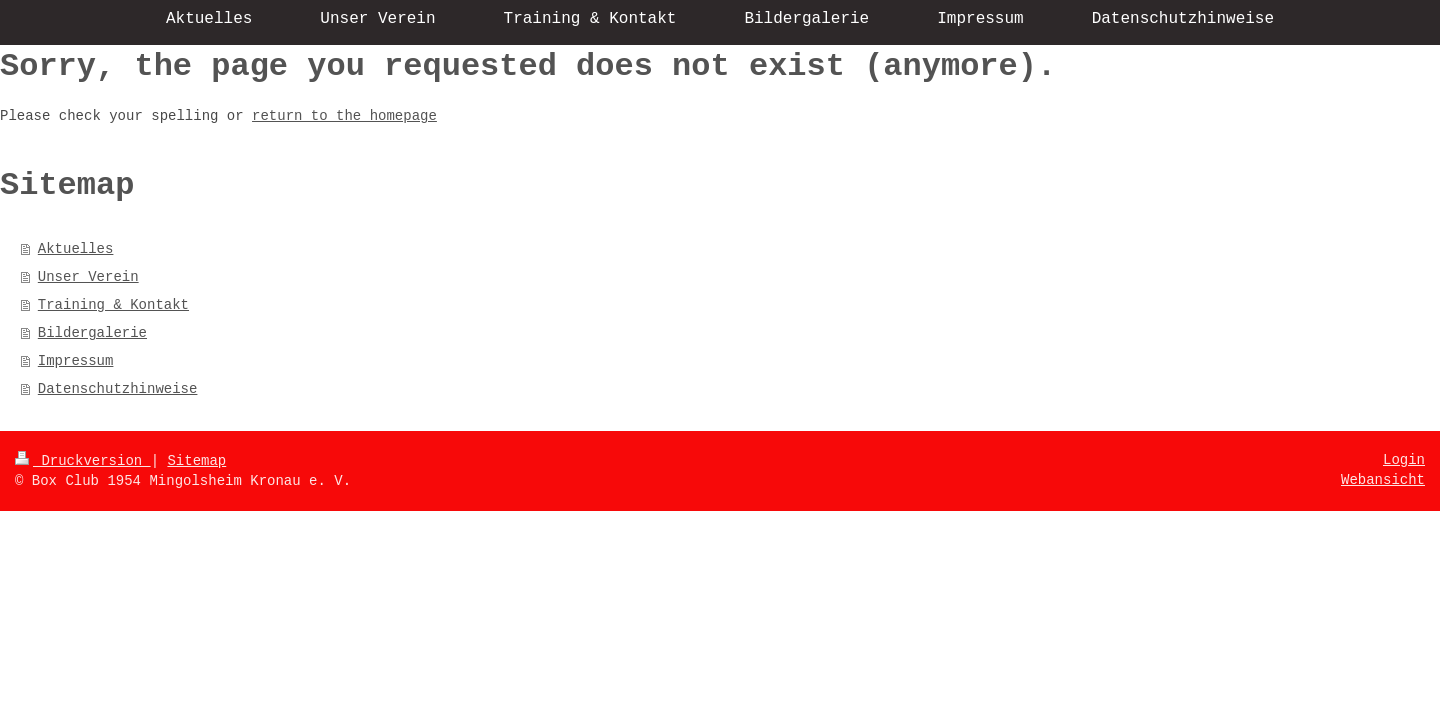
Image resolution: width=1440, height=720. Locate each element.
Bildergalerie (92, 333)
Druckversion (83, 461)
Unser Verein (88, 277)
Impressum (76, 361)
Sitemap (196, 461)
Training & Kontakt (113, 305)
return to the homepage (344, 116)
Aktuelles (76, 249)
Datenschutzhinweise (118, 389)
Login (1404, 460)
